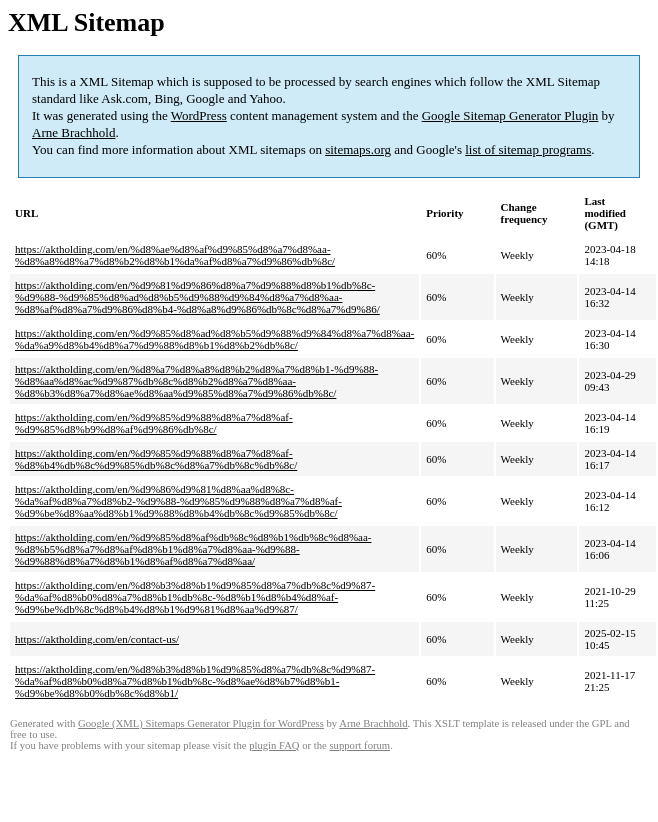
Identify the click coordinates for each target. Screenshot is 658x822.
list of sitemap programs (528, 149)
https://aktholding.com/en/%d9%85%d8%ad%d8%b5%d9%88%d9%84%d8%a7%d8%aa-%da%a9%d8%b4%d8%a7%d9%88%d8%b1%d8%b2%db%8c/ (214, 339)
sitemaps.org (358, 149)
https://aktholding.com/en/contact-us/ (97, 639)
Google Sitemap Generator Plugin (510, 115)
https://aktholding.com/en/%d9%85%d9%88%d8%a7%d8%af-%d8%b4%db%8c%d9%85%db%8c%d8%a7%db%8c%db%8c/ (156, 459)
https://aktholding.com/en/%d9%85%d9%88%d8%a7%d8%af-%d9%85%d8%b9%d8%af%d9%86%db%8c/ (154, 423)
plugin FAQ (274, 745)
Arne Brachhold (73, 132)
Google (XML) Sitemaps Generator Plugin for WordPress (201, 723)
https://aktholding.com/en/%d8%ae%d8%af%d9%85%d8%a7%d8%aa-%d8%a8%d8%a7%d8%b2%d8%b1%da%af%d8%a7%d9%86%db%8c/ (175, 255)
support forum (359, 745)
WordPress (199, 115)
